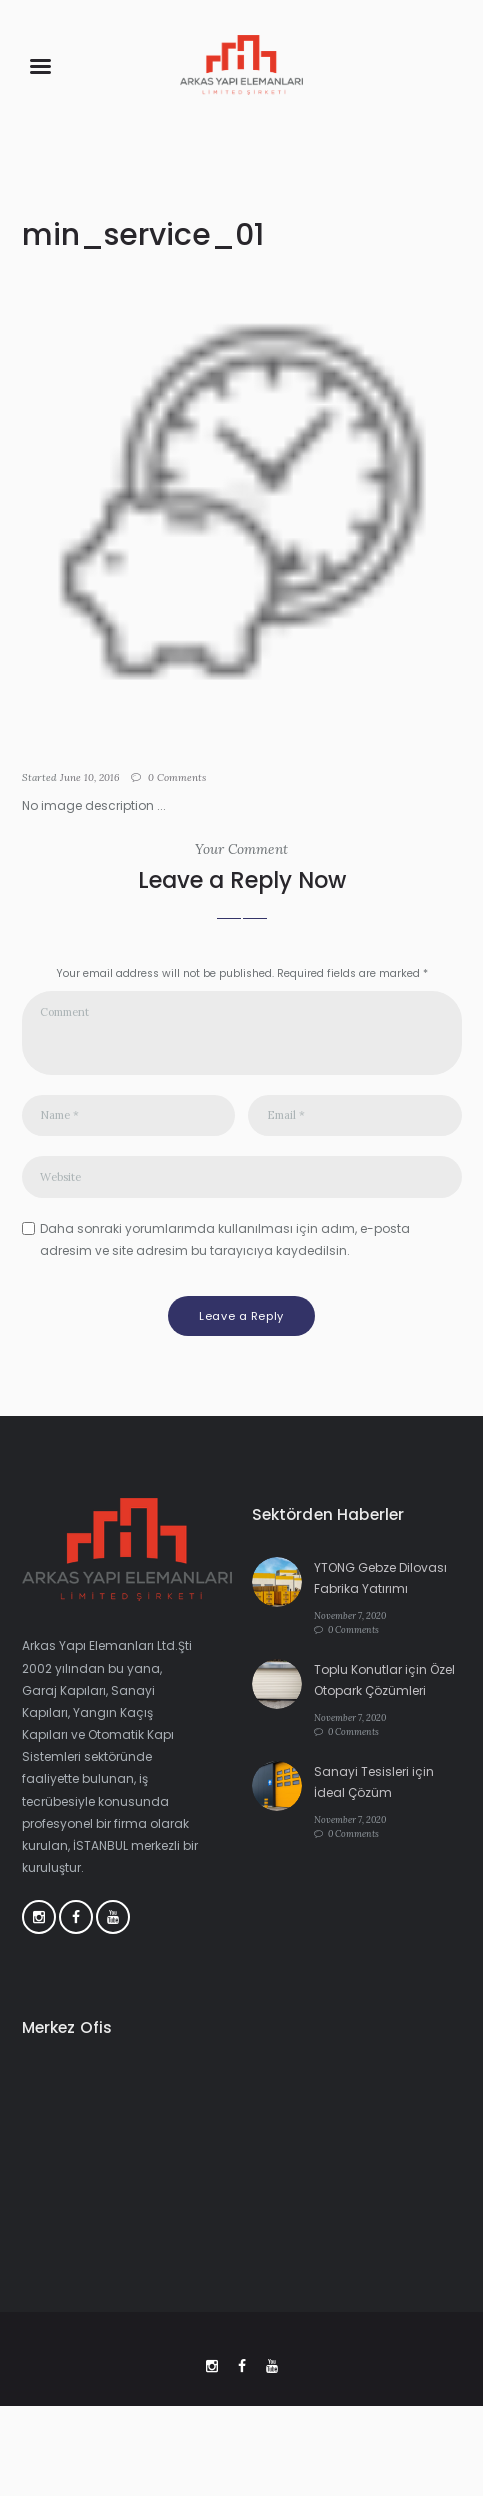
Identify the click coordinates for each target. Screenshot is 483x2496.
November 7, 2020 (350, 1615)
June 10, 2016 (90, 777)
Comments (177, 777)
